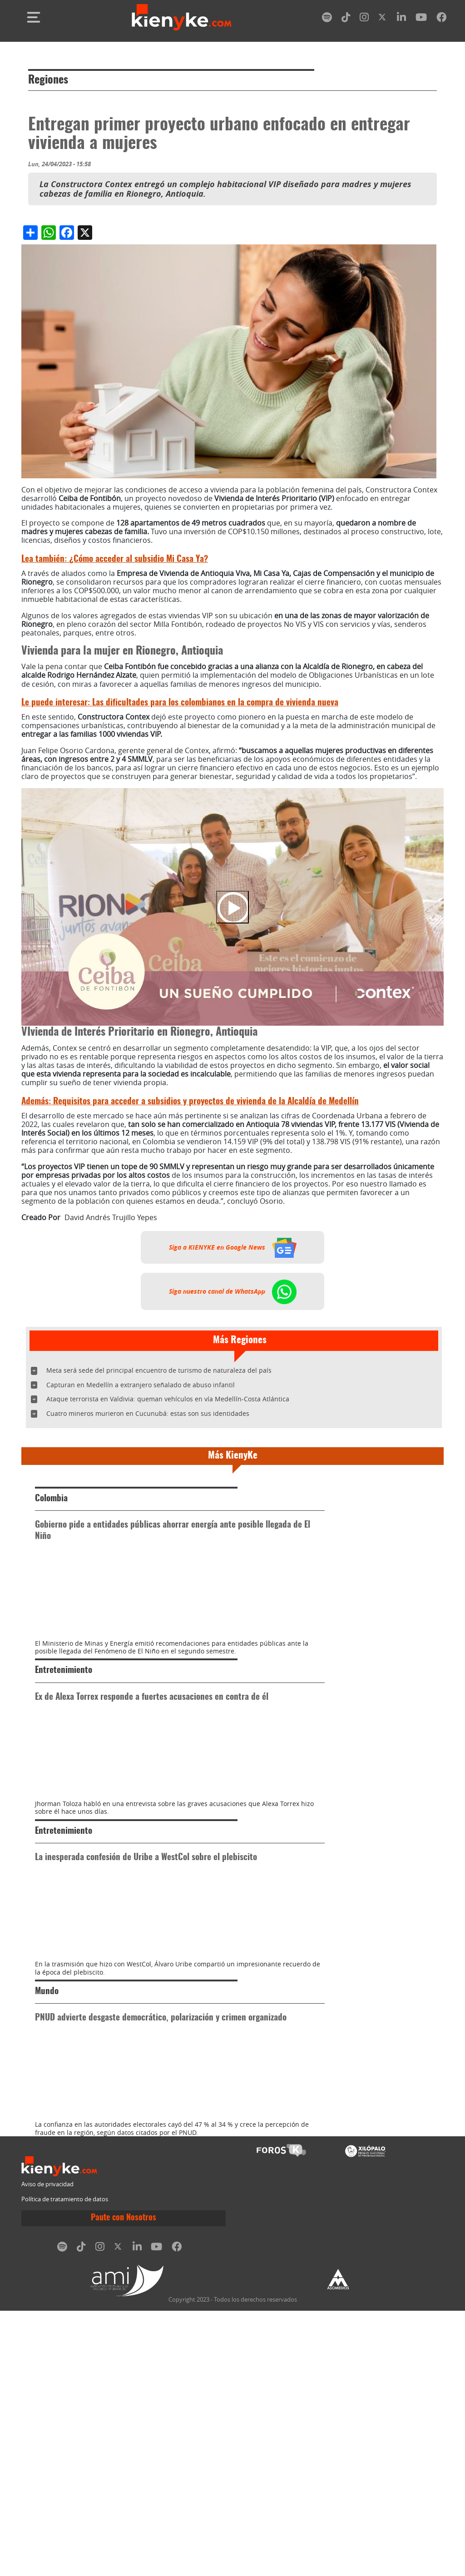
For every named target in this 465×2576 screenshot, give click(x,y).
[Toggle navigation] (33, 17)
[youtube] (421, 18)
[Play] (232, 907)
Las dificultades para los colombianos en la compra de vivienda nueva (179, 703)
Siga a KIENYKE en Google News (233, 1247)
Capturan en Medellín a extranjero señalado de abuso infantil (140, 1384)
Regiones (48, 80)
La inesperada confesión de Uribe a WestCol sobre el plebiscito (146, 1990)
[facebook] (441, 18)
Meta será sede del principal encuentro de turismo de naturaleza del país (159, 1370)
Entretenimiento (63, 1737)
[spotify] (327, 18)
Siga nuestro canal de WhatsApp (233, 1291)
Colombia (51, 1498)
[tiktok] (346, 18)
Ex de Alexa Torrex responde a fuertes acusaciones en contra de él (151, 1763)
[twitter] (382, 18)
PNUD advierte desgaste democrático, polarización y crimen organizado (161, 2217)
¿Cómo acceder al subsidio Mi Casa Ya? (114, 559)
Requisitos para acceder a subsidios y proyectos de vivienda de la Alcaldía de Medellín (190, 1101)
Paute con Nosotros (123, 2483)
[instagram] (364, 18)
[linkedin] (401, 18)
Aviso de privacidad (47, 2449)
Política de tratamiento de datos (64, 2465)
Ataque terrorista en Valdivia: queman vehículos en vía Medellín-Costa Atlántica (167, 1399)
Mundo (47, 2190)
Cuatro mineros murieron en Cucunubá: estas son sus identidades (147, 1413)
